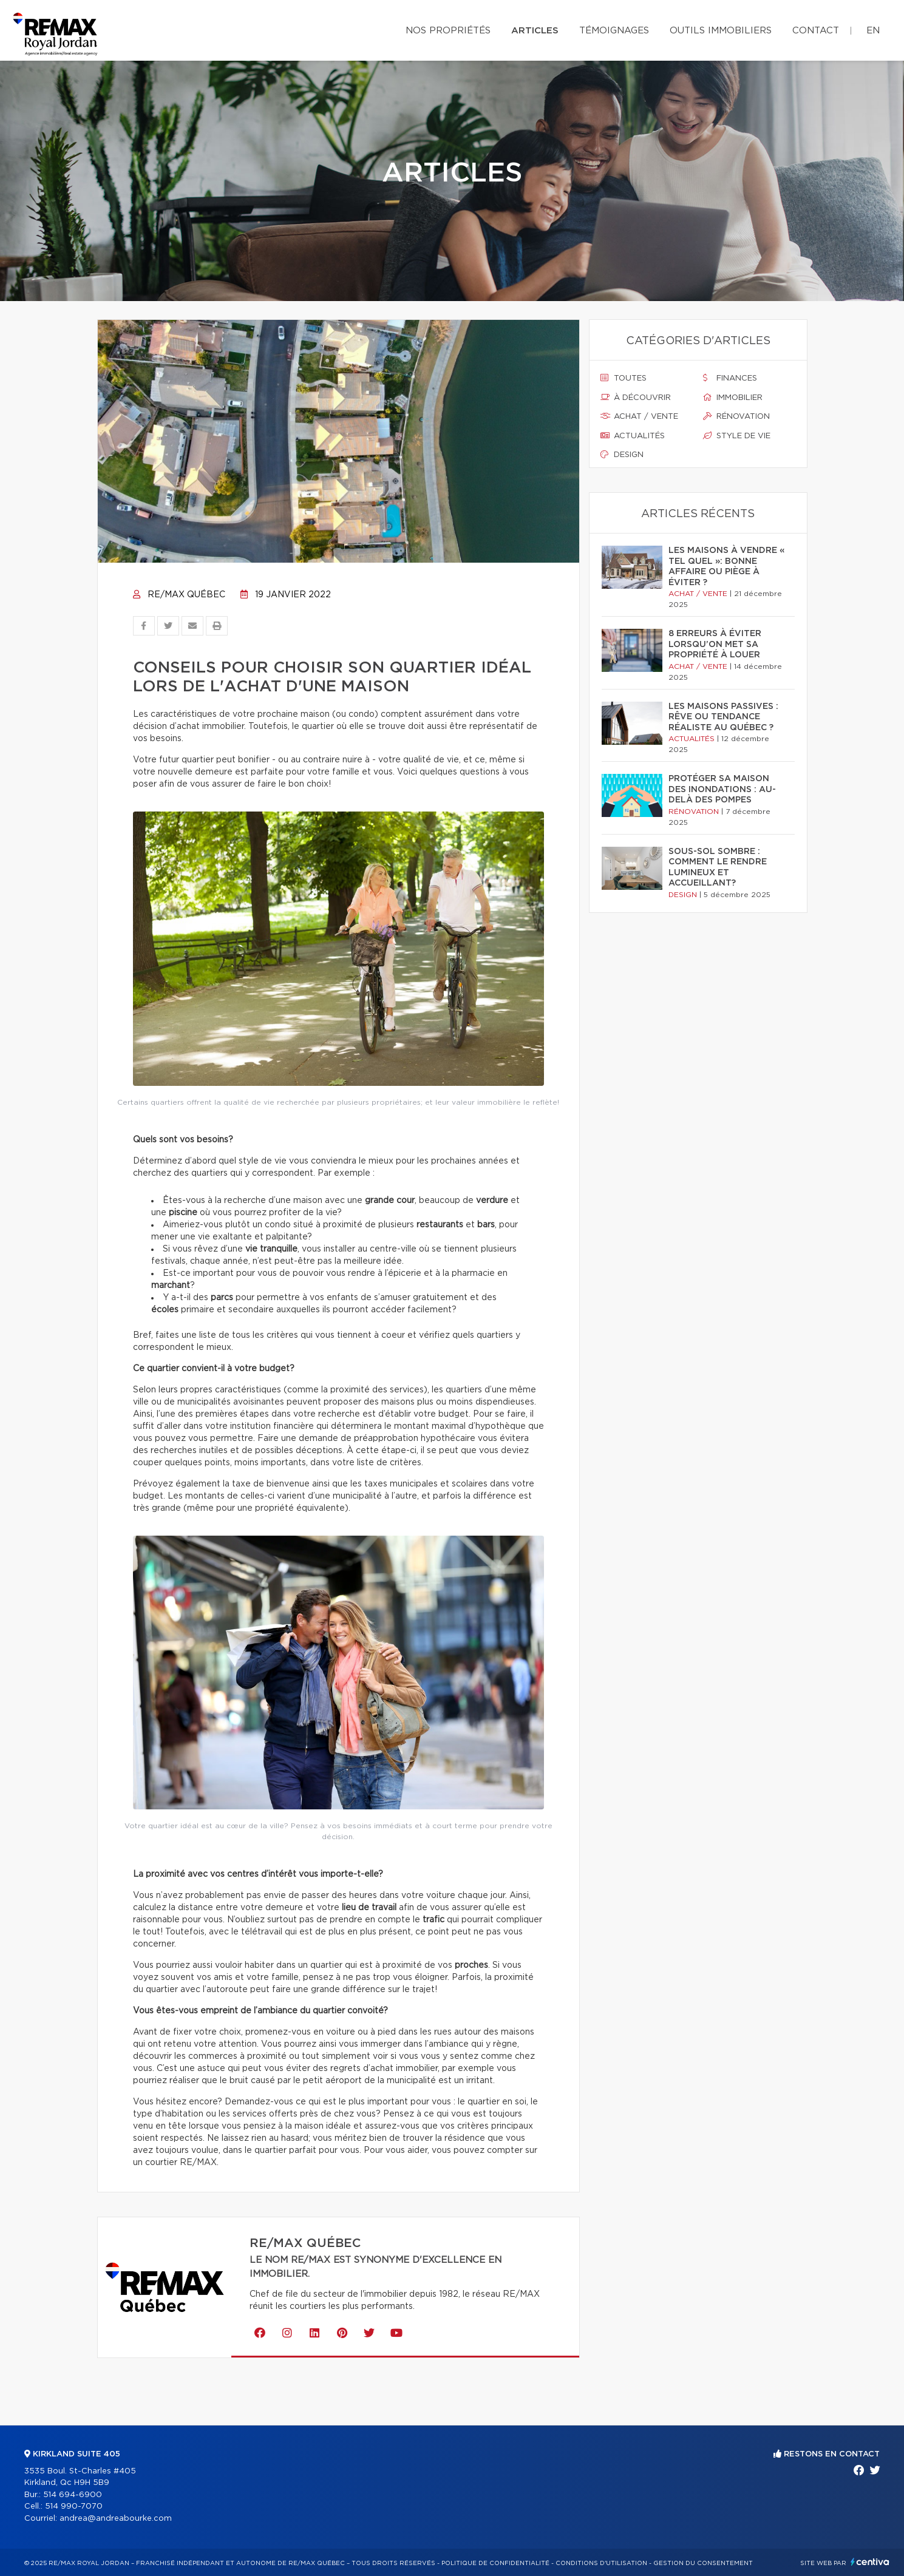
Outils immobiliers (721, 30)
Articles (535, 30)
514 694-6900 (72, 2495)
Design (622, 454)
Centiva (870, 2562)
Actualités (632, 436)
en (873, 30)
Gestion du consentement (703, 2563)
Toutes (623, 378)
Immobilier (733, 397)
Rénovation (736, 416)
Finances (730, 378)
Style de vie (736, 436)
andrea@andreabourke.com (115, 2519)
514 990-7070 (74, 2506)
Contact (815, 30)
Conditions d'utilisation (601, 2563)
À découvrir (635, 397)
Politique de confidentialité (495, 2563)
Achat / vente (639, 416)
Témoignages (614, 30)
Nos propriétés (448, 30)
